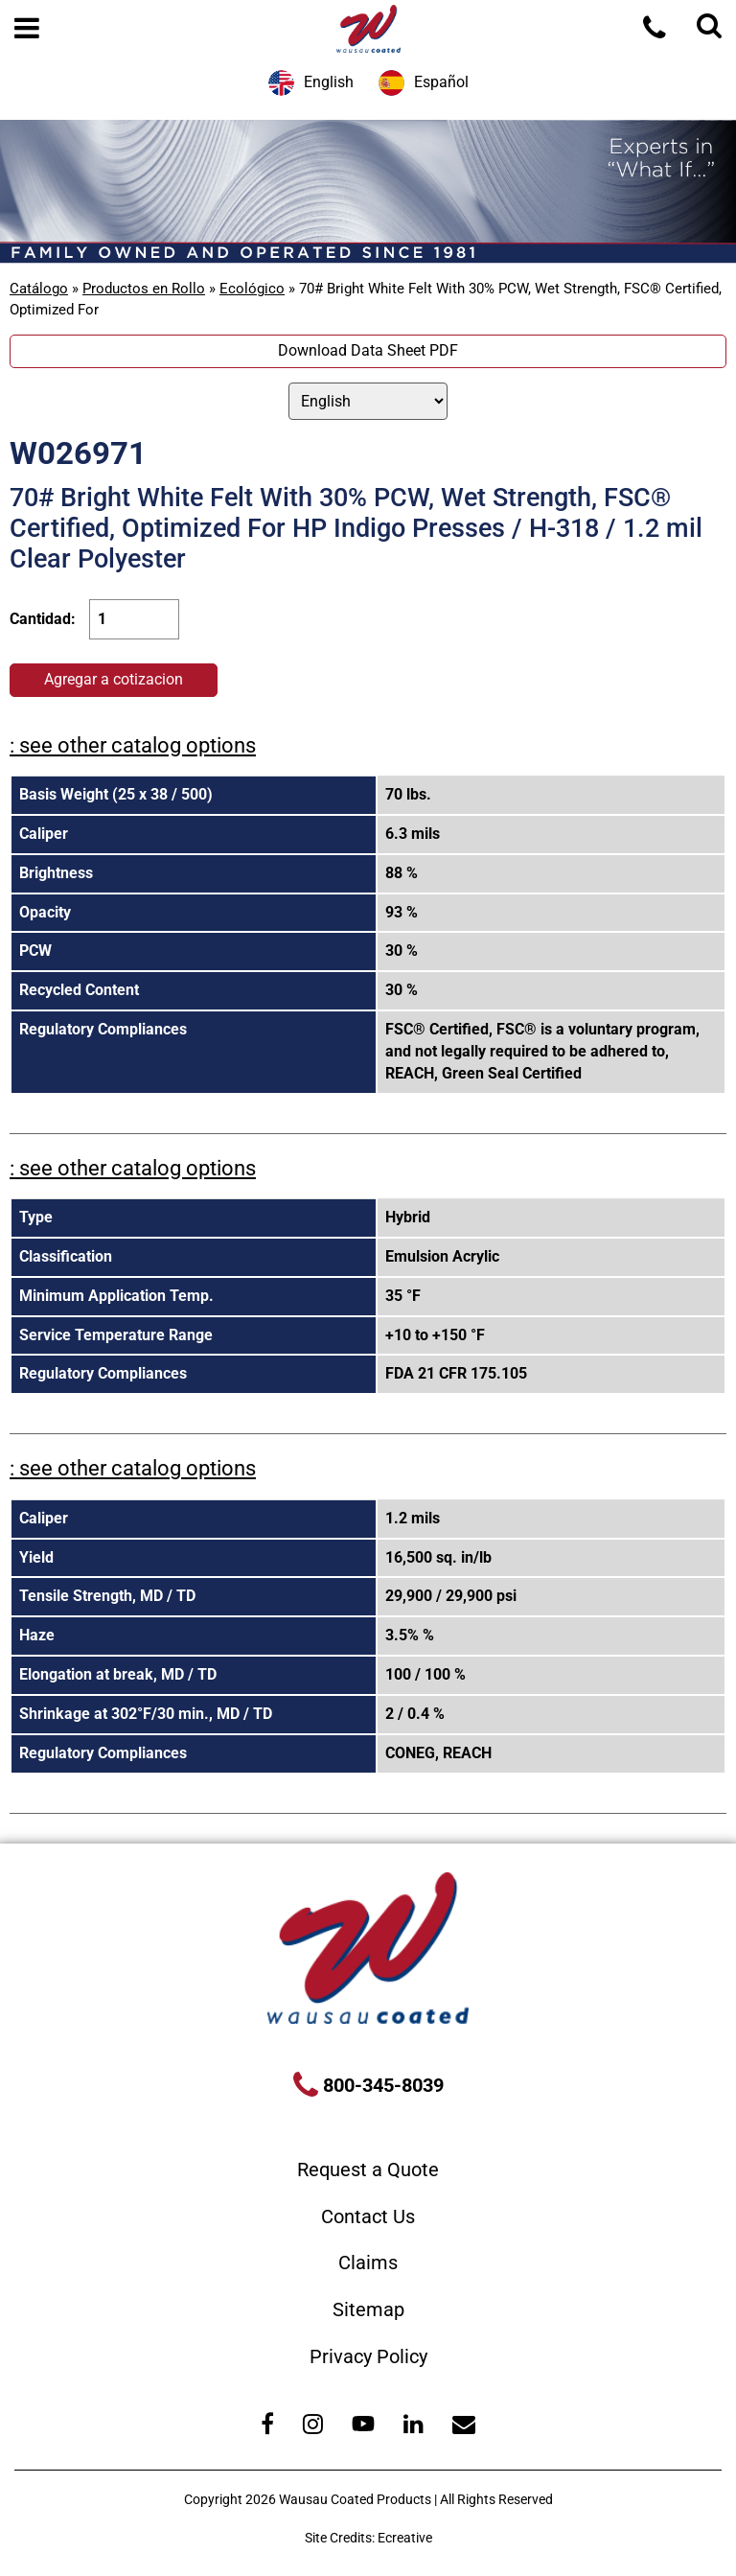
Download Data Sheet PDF (368, 350)
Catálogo (39, 288)
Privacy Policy (368, 2356)
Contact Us (368, 2216)
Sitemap (368, 2309)
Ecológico (252, 288)
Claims (368, 2262)
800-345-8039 (381, 2085)
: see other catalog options (133, 745)
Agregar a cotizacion (113, 679)
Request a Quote (368, 2169)
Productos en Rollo (143, 288)
